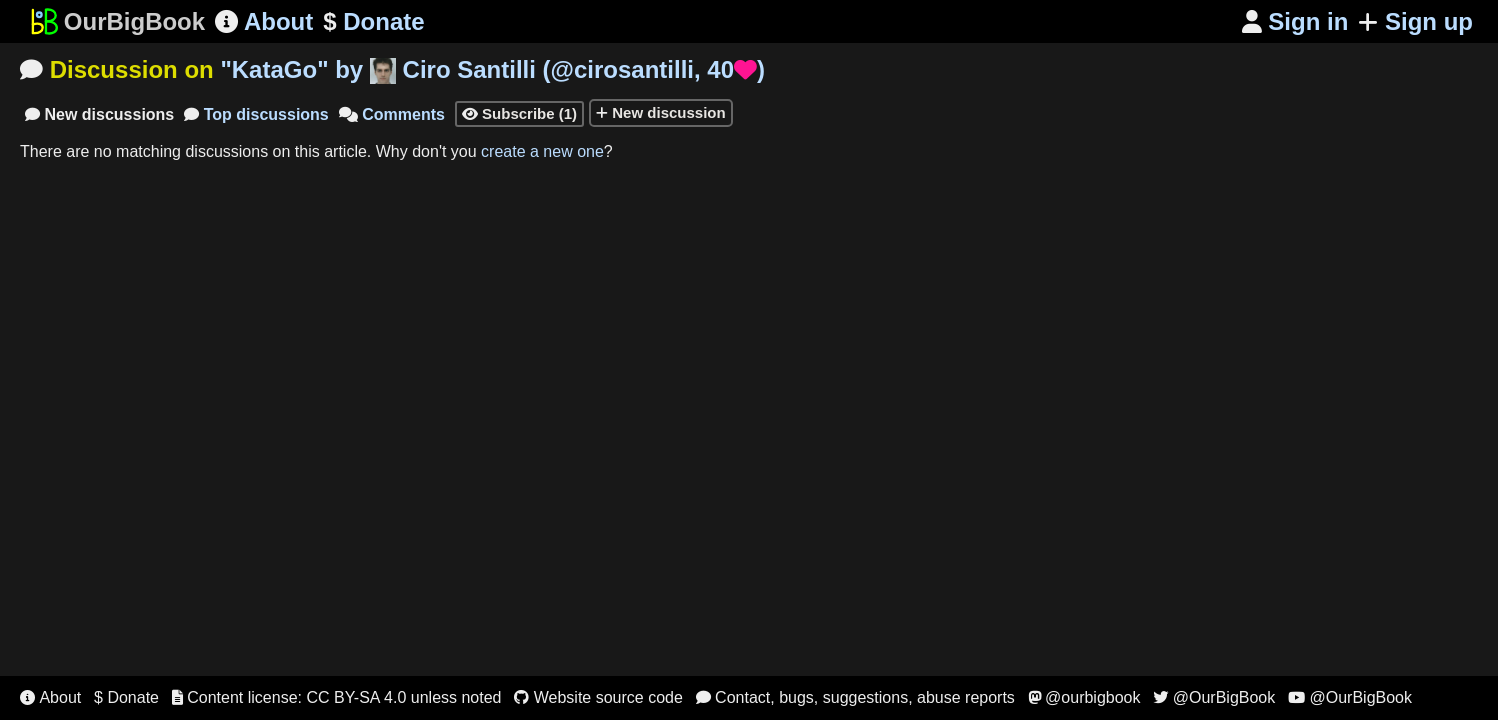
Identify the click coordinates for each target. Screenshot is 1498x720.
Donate (373, 22)
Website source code (598, 697)
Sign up (1415, 21)
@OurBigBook (1214, 697)
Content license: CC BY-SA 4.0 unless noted (337, 697)
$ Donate (126, 697)
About (264, 21)
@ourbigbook (1084, 697)
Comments (392, 114)
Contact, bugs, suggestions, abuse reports (855, 697)
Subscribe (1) (519, 113)
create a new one (542, 151)
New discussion (661, 112)
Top (256, 114)
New (99, 114)
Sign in (1295, 21)
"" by (492, 69)
